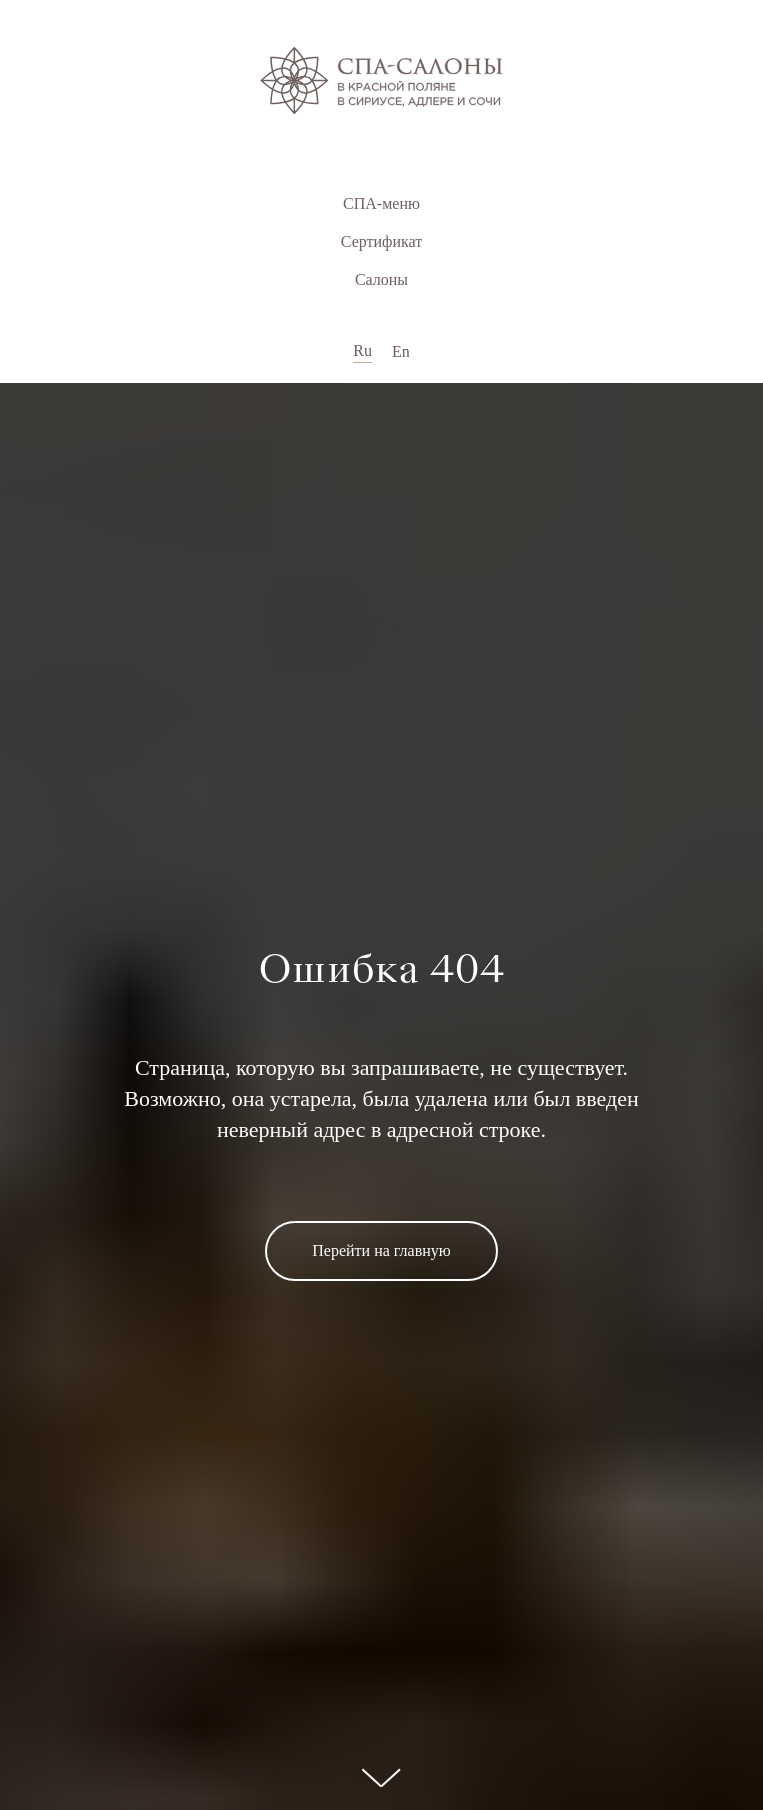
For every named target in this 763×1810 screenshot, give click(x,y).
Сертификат (381, 241)
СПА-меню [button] (381, 203)
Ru (362, 350)
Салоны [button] (381, 279)
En (401, 351)
